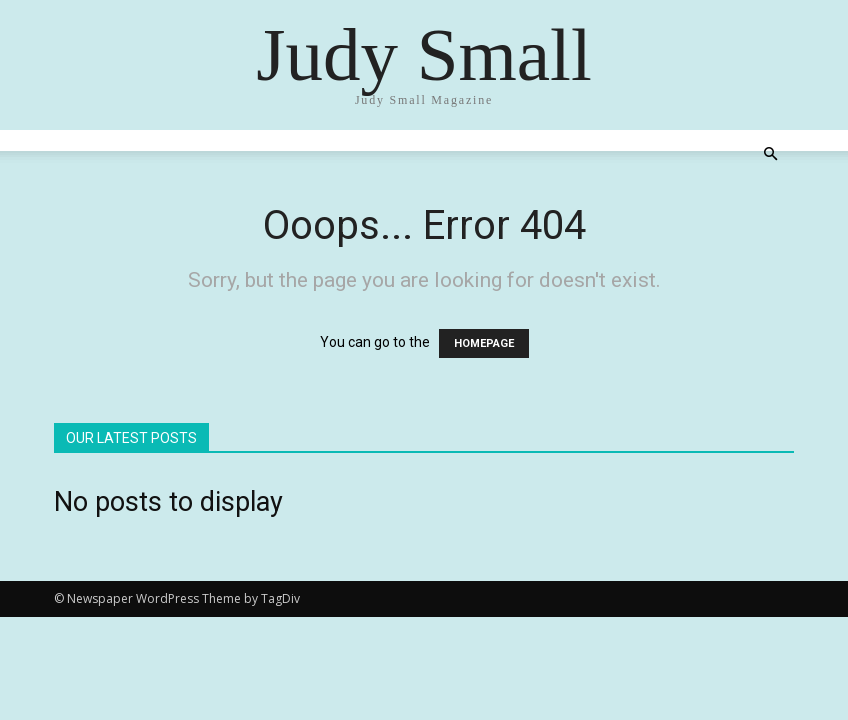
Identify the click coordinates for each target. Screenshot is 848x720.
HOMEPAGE (484, 343)
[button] (770, 154)
